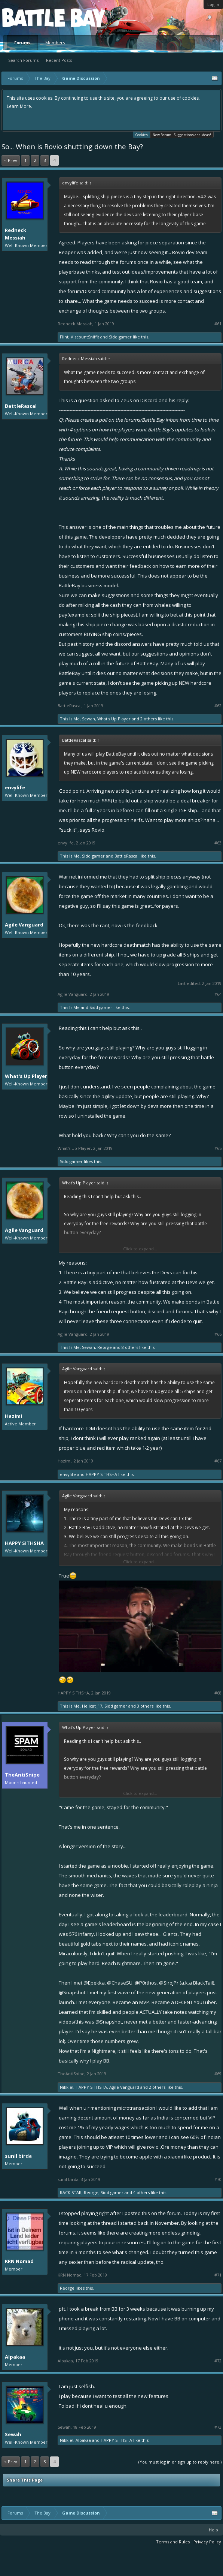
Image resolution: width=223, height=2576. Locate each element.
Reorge (104, 1347)
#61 (218, 323)
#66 (218, 1334)
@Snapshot (72, 1992)
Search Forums (23, 60)
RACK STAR (71, 2192)
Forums (22, 42)
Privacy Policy (207, 2542)
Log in (213, 4)
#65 (218, 1148)
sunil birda (18, 2155)
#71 (218, 2275)
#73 (218, 2427)
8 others (130, 1347)
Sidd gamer (120, 337)
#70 (218, 2179)
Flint (64, 337)
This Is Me (70, 718)
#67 (218, 1461)
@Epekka (94, 1982)
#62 (218, 705)
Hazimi (13, 1416)
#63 (218, 843)
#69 (218, 2073)
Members (55, 42)
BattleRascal (21, 406)
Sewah (88, 718)
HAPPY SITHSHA (101, 1474)
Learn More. (19, 106)
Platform (29, 17)
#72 (218, 2360)
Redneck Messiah (15, 234)
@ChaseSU (119, 1982)
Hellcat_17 (92, 1706)
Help (213, 2530)
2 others (148, 718)
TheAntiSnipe (22, 1774)
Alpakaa (15, 2356)
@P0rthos (146, 1982)
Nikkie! (66, 2087)
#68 (218, 1693)
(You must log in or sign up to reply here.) (180, 2462)
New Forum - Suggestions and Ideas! (182, 134)
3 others (145, 1706)
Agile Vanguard (24, 924)
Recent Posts (59, 60)
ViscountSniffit (85, 337)
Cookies (141, 134)
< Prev (10, 160)
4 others (141, 2192)
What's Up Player (114, 718)
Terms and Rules (173, 2542)
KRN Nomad (19, 2261)
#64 (218, 994)
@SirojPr (168, 1982)
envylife (15, 787)
